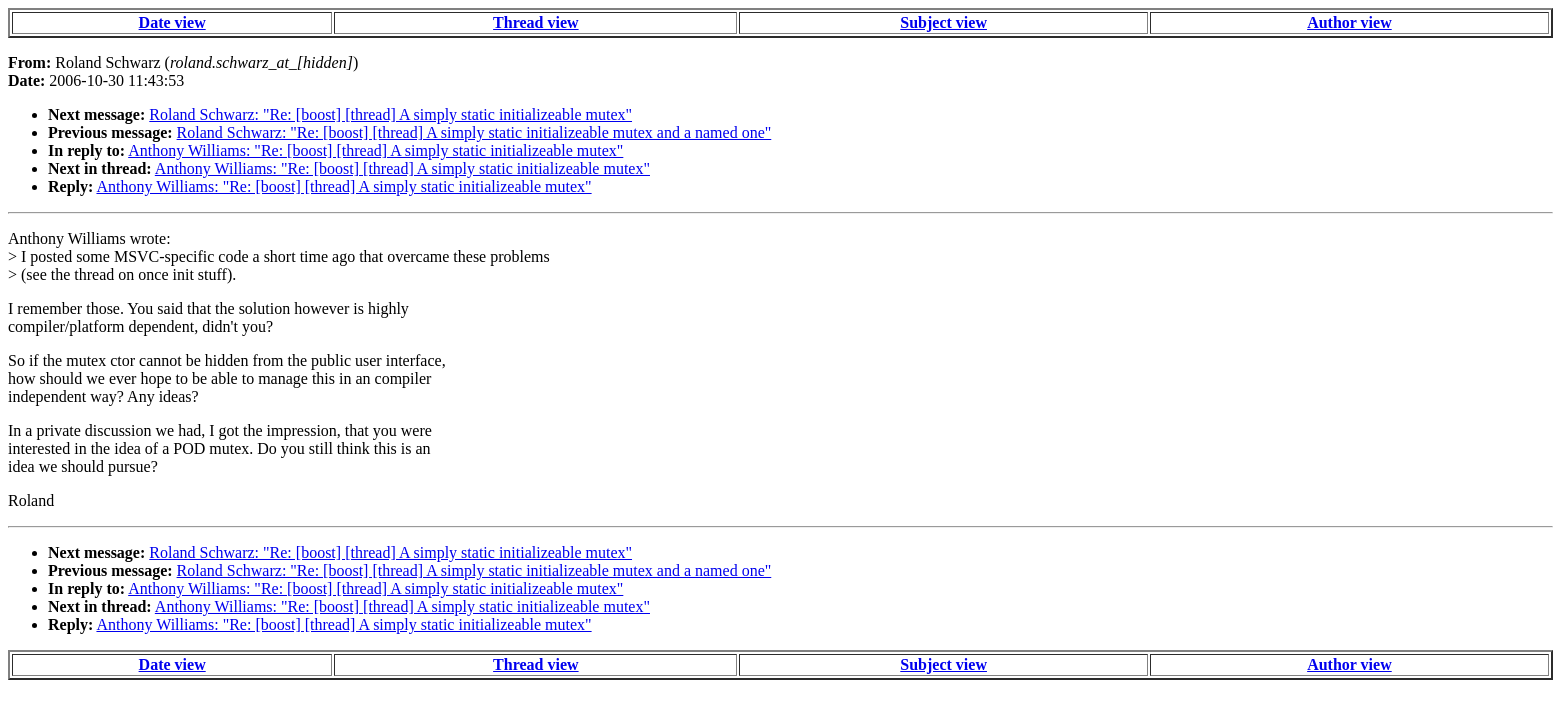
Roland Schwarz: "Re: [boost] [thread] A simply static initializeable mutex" (390, 114)
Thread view (535, 22)
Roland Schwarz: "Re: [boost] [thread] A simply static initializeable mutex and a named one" (474, 132)
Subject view (943, 22)
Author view (1349, 22)
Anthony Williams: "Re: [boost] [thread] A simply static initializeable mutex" (375, 150)
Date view (172, 22)
